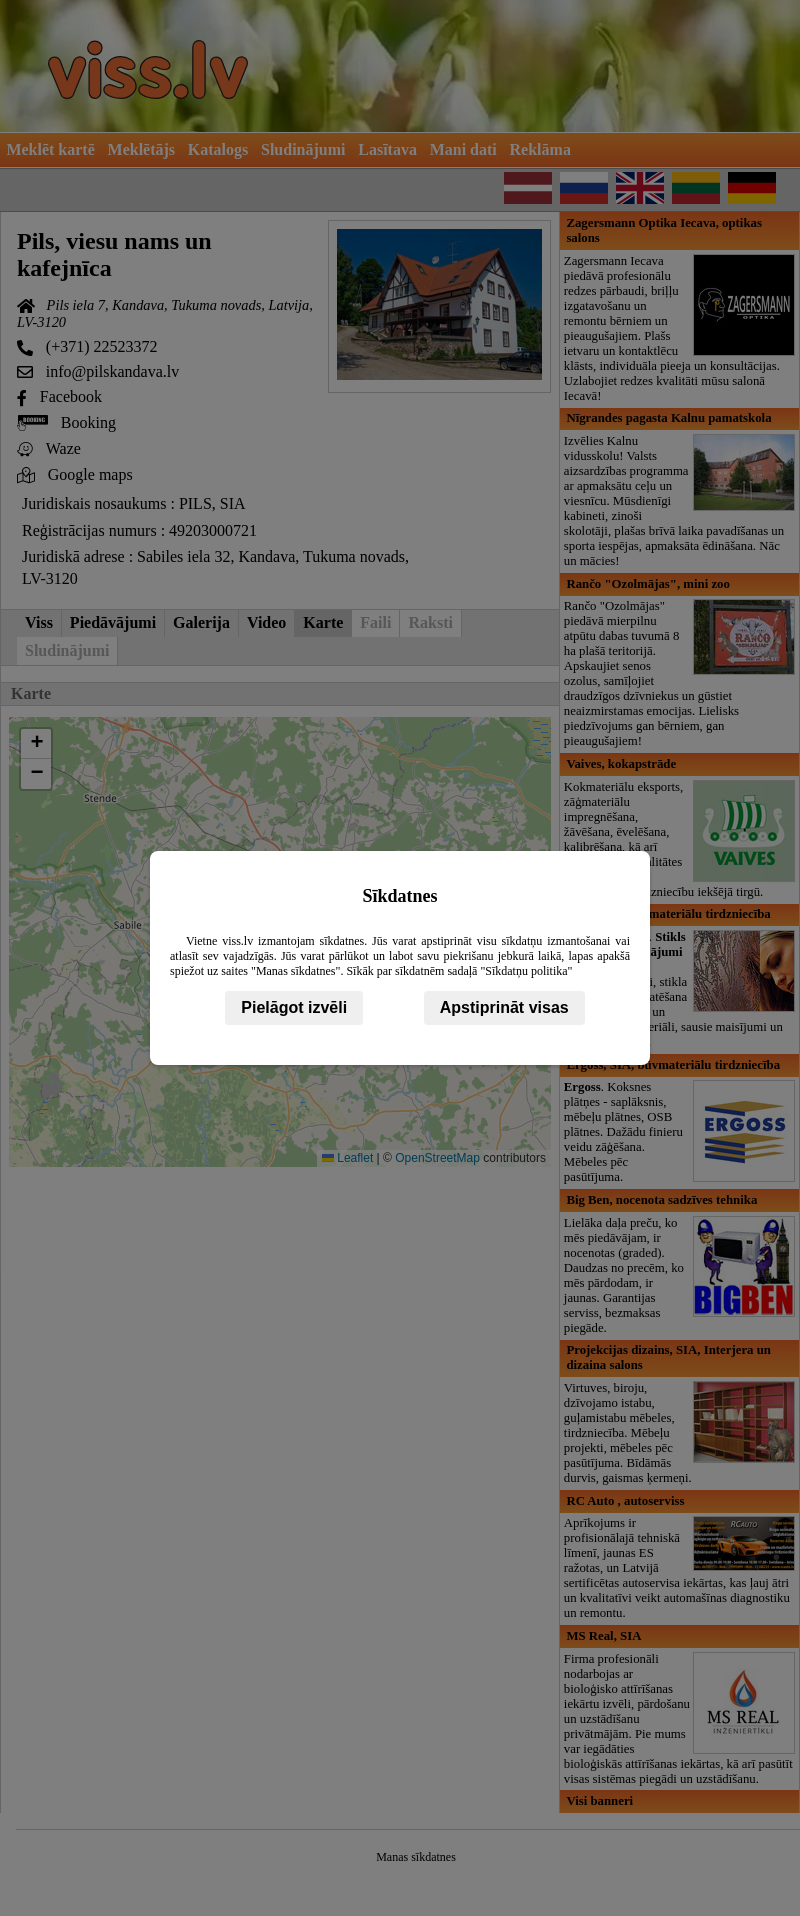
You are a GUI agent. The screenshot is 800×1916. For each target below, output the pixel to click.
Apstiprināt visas (504, 1007)
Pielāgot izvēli (294, 1007)
